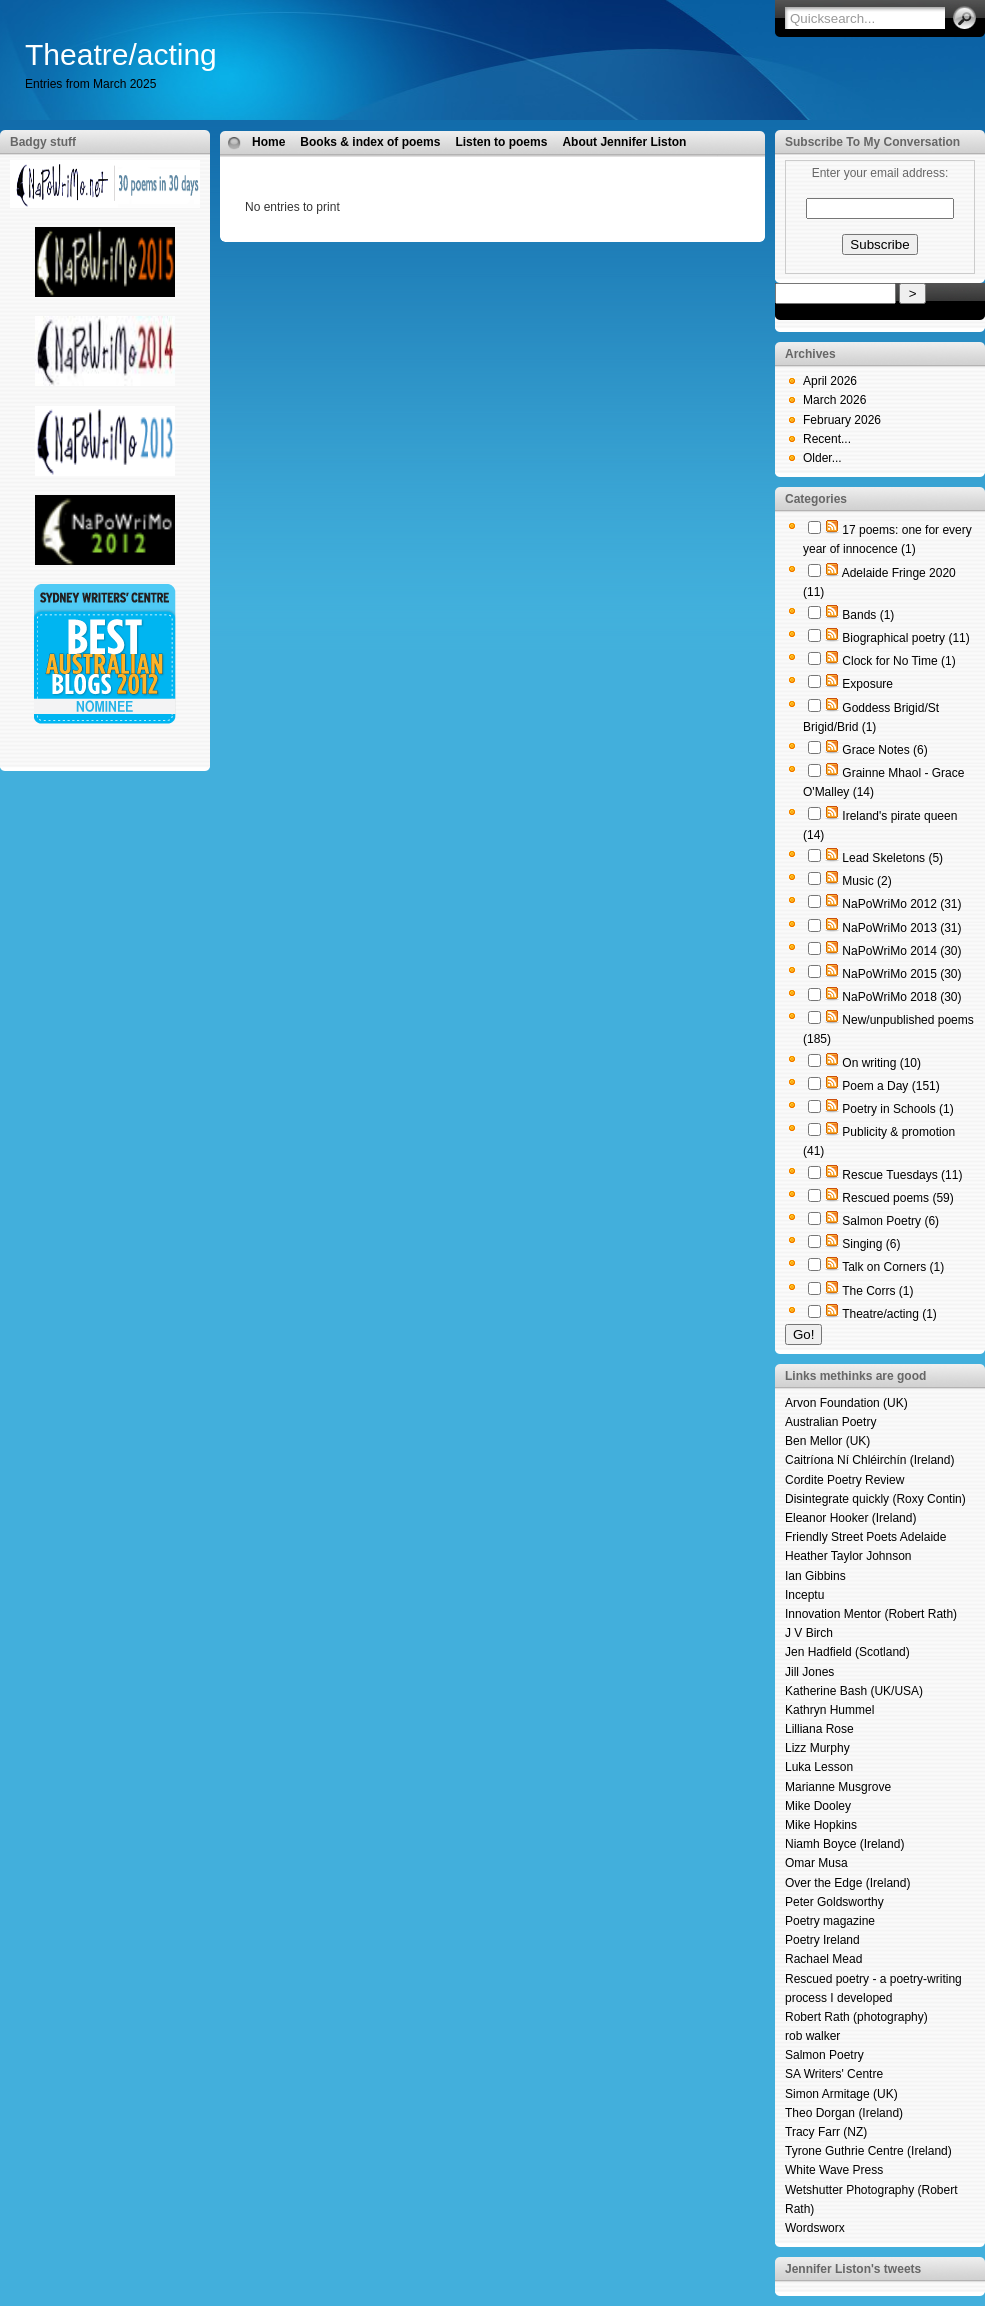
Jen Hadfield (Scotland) (847, 1652)
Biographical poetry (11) (905, 638)
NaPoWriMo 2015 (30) (901, 974)
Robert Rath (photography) (856, 2017)
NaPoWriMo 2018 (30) (901, 997)
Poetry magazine (830, 1921)
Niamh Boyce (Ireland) (844, 1844)
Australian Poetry (830, 1422)
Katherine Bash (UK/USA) (854, 1691)
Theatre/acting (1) (889, 1314)
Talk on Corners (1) (893, 1267)
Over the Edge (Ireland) (847, 1883)
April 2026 (830, 381)
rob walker (812, 2036)
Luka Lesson (819, 1767)
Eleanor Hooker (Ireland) (850, 1518)
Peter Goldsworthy (834, 1902)
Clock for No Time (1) (898, 661)
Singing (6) (871, 1244)
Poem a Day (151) (890, 1086)
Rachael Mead (823, 1959)
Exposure (867, 684)
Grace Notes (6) (884, 750)
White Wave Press (834, 2170)
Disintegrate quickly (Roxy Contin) (875, 1499)
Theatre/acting (121, 54)
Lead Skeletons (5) (892, 858)
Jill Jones (809, 1672)
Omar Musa (816, 1863)
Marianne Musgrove (838, 1787)
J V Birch (809, 1633)
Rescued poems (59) (897, 1198)
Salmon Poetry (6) (890, 1221)
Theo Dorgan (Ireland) (844, 2113)
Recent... (827, 439)
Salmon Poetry (824, 2055)
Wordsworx (815, 2228)
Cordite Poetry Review (844, 1480)
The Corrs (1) (877, 1291)
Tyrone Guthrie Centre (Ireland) (868, 2151)
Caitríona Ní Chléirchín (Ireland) (869, 1460)
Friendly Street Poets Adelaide (865, 1537)
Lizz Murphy (817, 1748)
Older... (822, 458)
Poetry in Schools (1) (897, 1109)
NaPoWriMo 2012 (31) (901, 904)
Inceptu (804, 1595)
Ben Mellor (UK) (827, 1441)
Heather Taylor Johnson (848, 1556)
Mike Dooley (818, 1806)
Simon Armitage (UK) (841, 2094)
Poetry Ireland (822, 1940)
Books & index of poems (370, 142)
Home (268, 142)
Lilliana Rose (819, 1729)
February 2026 (842, 420)
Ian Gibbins (815, 1576)
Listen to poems (501, 142)
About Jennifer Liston (624, 142)
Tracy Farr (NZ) (826, 2132)
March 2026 (834, 400)
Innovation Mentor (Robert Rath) (871, 1614)
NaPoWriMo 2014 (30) (901, 951)
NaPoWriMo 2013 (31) (901, 928)
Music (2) (866, 881)
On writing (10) (881, 1063)
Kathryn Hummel (829, 1710)
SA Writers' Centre (834, 2074)
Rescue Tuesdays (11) (902, 1175)
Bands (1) (868, 615)
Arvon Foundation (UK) (846, 1403)
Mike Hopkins (821, 1825)
